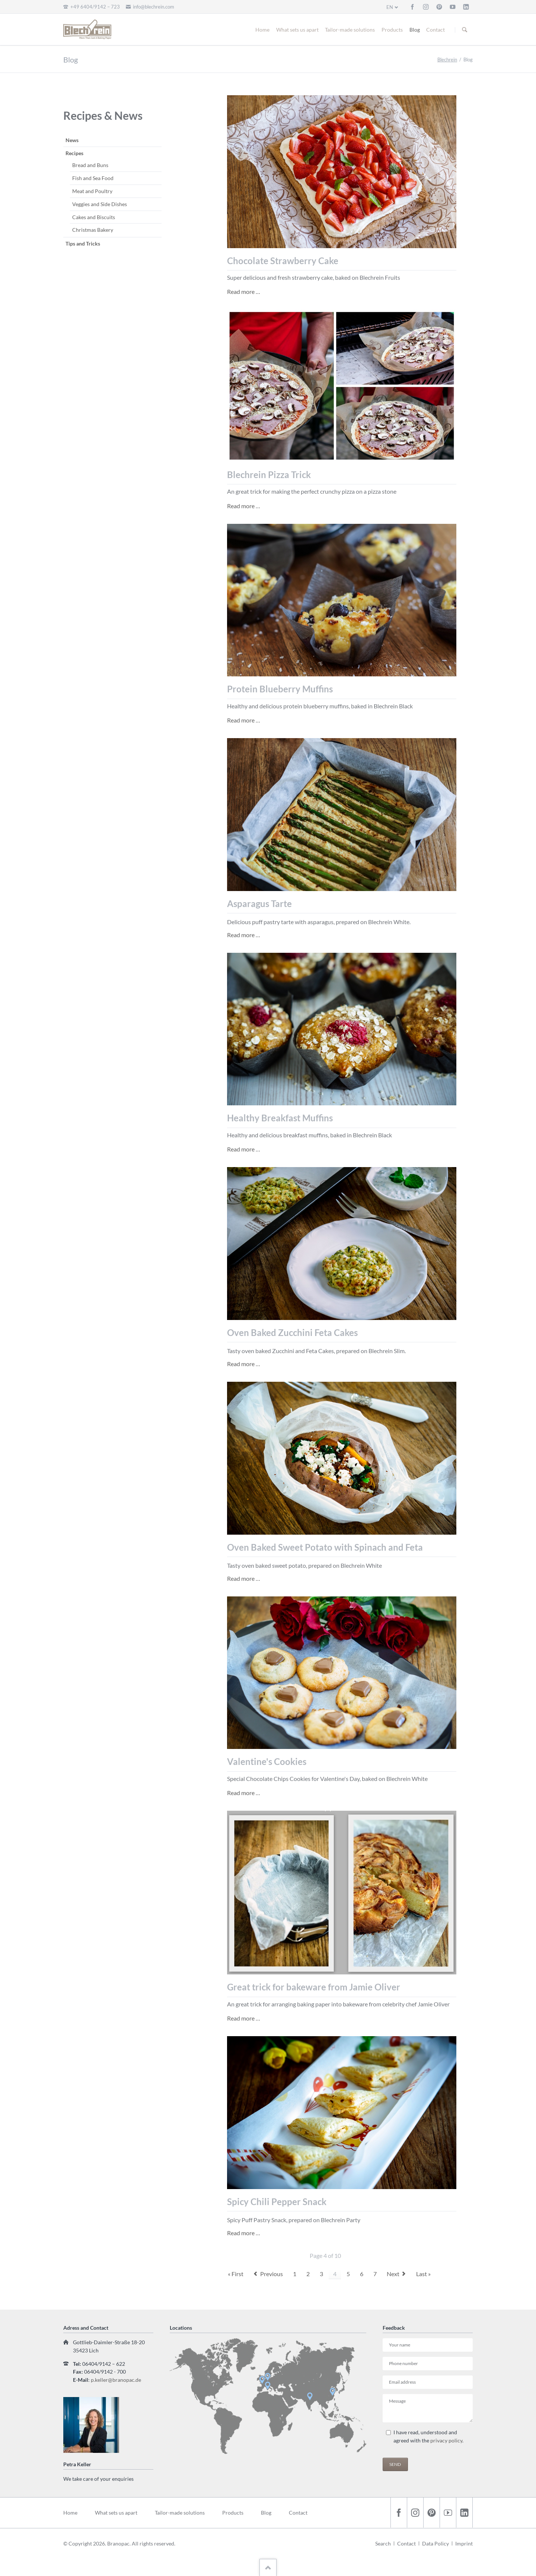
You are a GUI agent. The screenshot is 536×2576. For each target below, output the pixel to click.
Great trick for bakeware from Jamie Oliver (313, 1986)
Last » (423, 2273)
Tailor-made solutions (350, 29)
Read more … (243, 291)
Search (383, 2543)
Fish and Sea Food (93, 178)
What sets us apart (297, 29)
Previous (271, 2273)
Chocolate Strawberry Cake (282, 260)
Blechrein (447, 60)
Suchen (464, 29)
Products (392, 29)
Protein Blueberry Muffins (280, 688)
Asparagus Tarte (259, 903)
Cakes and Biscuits (93, 217)
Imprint (464, 2543)
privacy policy (446, 2440)
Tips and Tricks (83, 243)
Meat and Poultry (92, 191)
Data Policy (435, 2543)
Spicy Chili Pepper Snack (276, 2201)
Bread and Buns (90, 165)
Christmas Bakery (92, 230)
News (72, 140)
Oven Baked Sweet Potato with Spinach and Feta (325, 1547)
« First (235, 2273)
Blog (414, 29)
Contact (435, 29)
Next (393, 2273)
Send (395, 2464)
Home (262, 29)
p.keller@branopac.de (116, 2380)
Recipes (74, 153)
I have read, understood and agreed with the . (428, 2436)
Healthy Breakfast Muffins (280, 1117)
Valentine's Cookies (266, 1761)
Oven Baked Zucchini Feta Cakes (292, 1332)
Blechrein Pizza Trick (269, 474)
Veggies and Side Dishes (99, 204)
